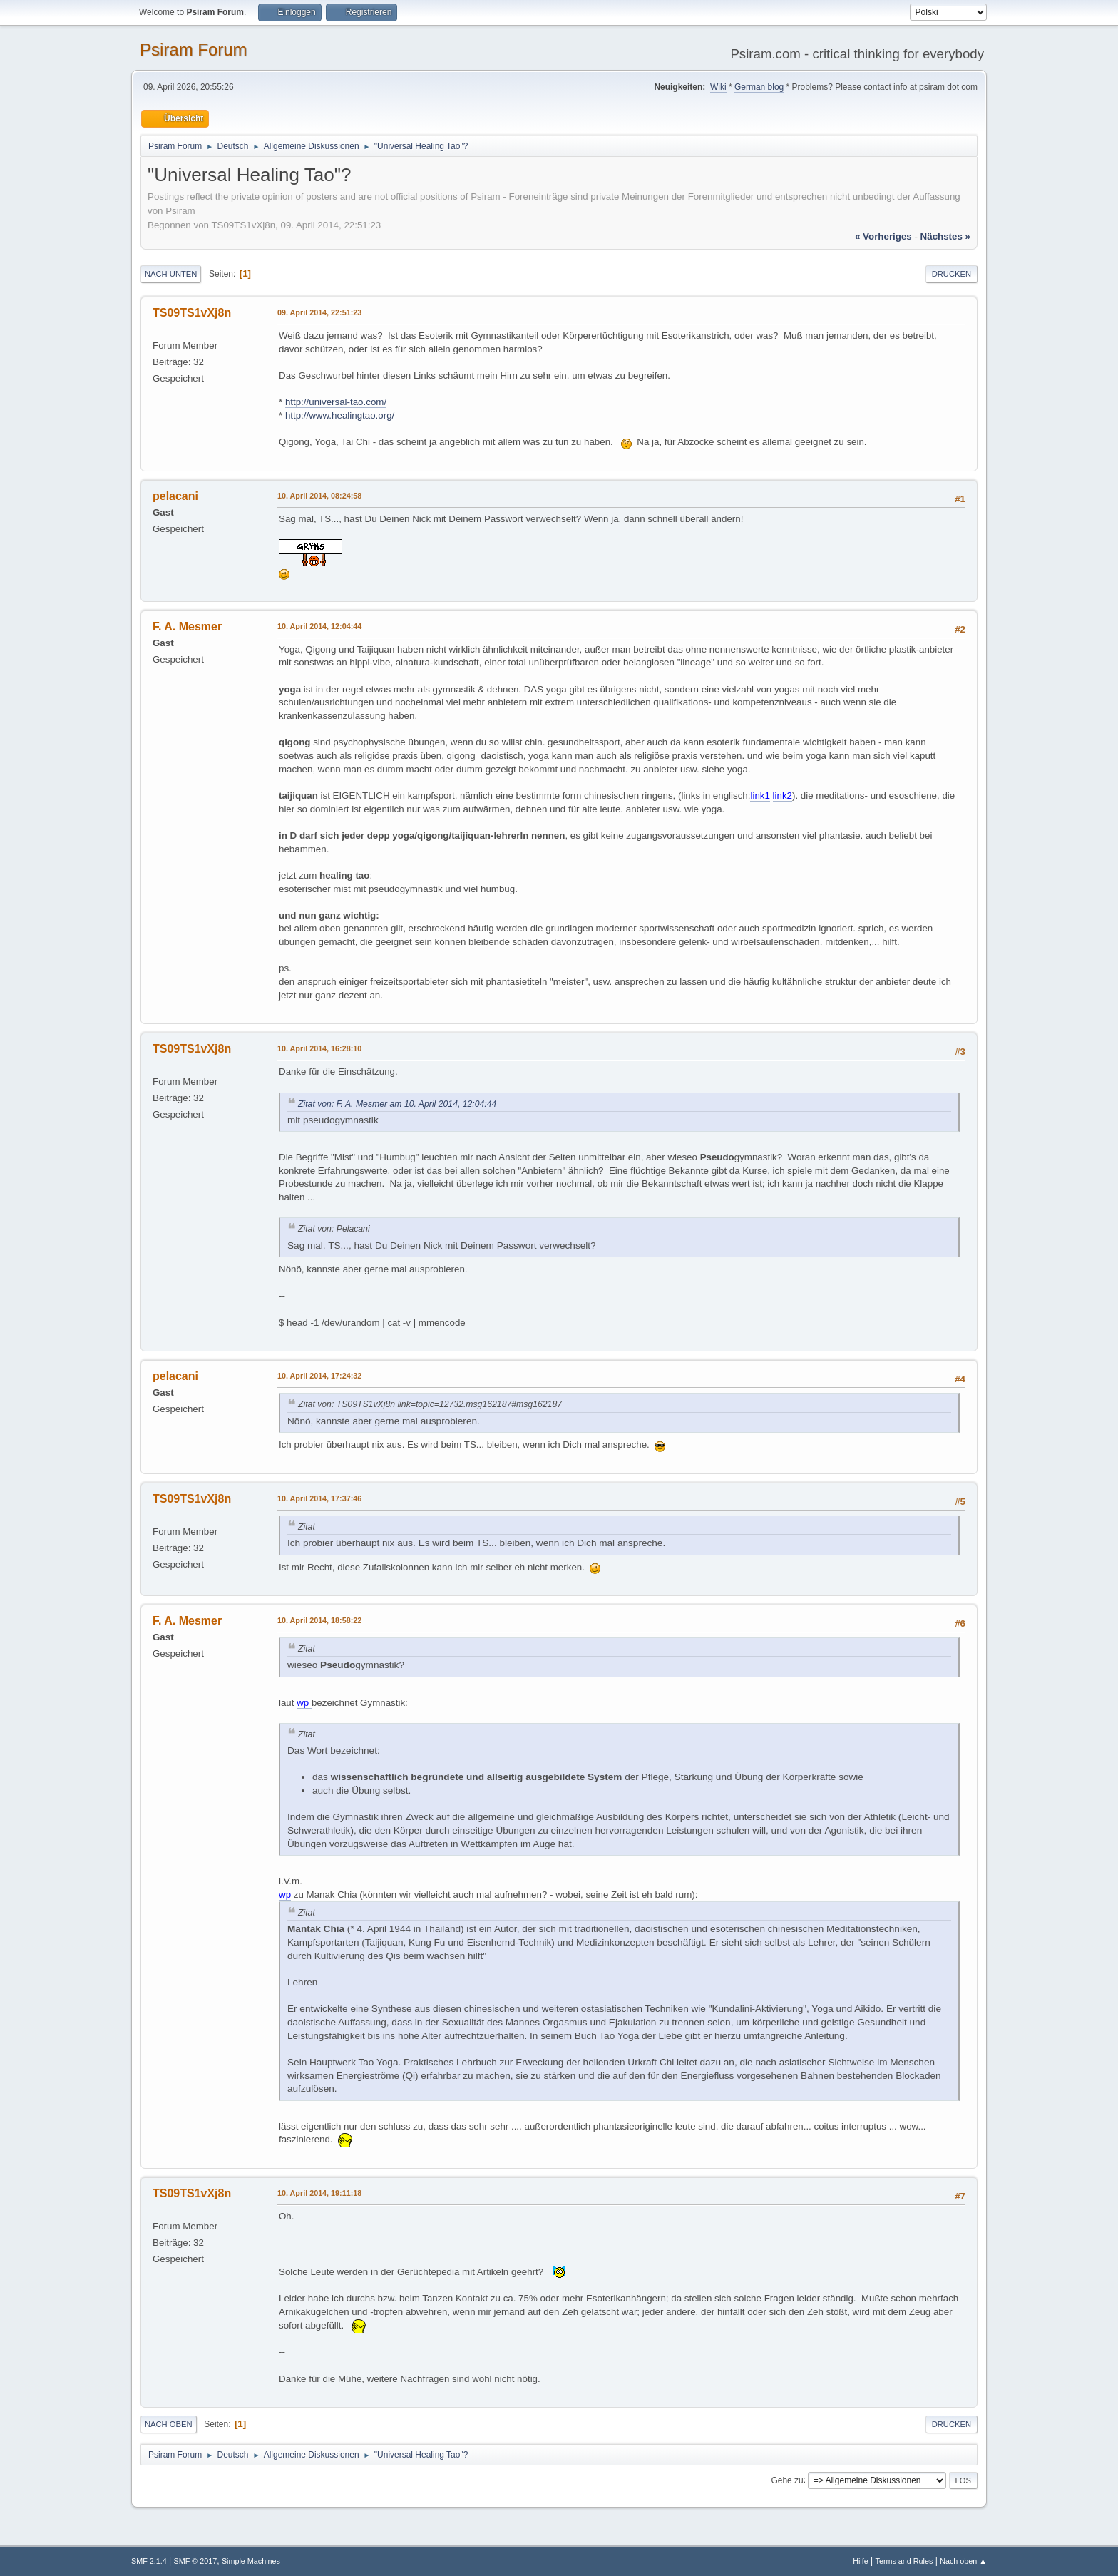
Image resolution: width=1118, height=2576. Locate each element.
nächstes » (945, 236)
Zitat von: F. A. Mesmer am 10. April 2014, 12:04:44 (397, 1104)
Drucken (951, 274)
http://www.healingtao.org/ (339, 415)
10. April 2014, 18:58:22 (319, 1620)
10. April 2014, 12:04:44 (319, 626)
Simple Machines (251, 2561)
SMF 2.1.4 (149, 2561)
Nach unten (171, 274)
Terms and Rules (904, 2561)
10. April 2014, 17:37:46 (319, 1498)
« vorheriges (883, 236)
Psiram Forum (193, 49)
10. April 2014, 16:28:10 (319, 1048)
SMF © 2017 (195, 2561)
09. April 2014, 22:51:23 (319, 312)
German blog (759, 87)
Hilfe (860, 2561)
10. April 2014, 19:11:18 (319, 2193)
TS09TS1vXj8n (192, 313)
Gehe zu (787, 2480)
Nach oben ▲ (963, 2561)
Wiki (718, 87)
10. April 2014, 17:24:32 (319, 1375)
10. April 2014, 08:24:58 (319, 495)
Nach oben (169, 2424)
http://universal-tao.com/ (335, 402)
